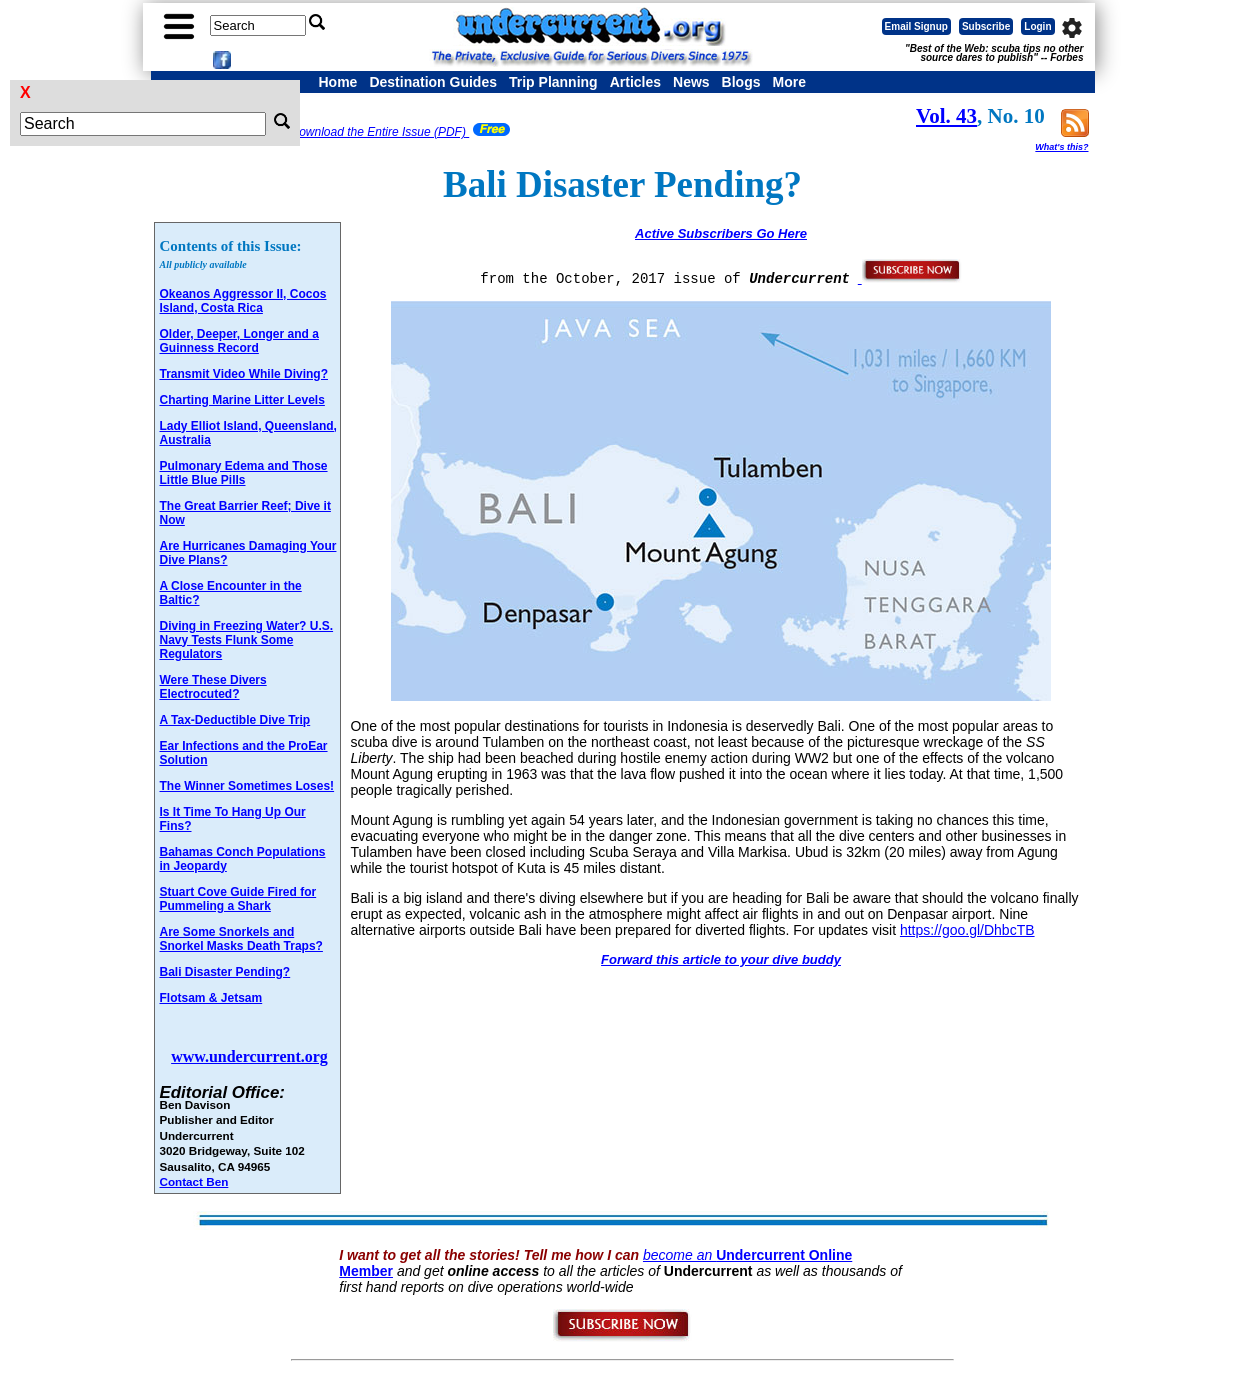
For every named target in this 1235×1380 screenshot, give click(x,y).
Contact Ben (194, 1181)
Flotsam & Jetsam (211, 998)
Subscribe (986, 26)
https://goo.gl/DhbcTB (967, 930)
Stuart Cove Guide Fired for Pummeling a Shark (238, 899)
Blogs (741, 82)
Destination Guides (433, 82)
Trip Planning (553, 82)
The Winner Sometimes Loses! (247, 786)
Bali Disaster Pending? (225, 972)
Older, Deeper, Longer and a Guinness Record (239, 341)
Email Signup (916, 26)
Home (338, 82)
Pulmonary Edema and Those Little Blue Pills (244, 473)
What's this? (1061, 147)
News (691, 82)
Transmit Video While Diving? (244, 374)
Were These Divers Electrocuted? (213, 687)
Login (1037, 26)
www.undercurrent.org (249, 1056)
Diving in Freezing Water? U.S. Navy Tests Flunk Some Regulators (247, 640)
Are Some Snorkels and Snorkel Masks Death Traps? (241, 939)
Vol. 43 (946, 116)
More (788, 82)
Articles (635, 82)
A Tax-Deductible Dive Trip (235, 720)
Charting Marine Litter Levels (242, 400)
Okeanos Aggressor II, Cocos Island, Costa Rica (243, 301)
